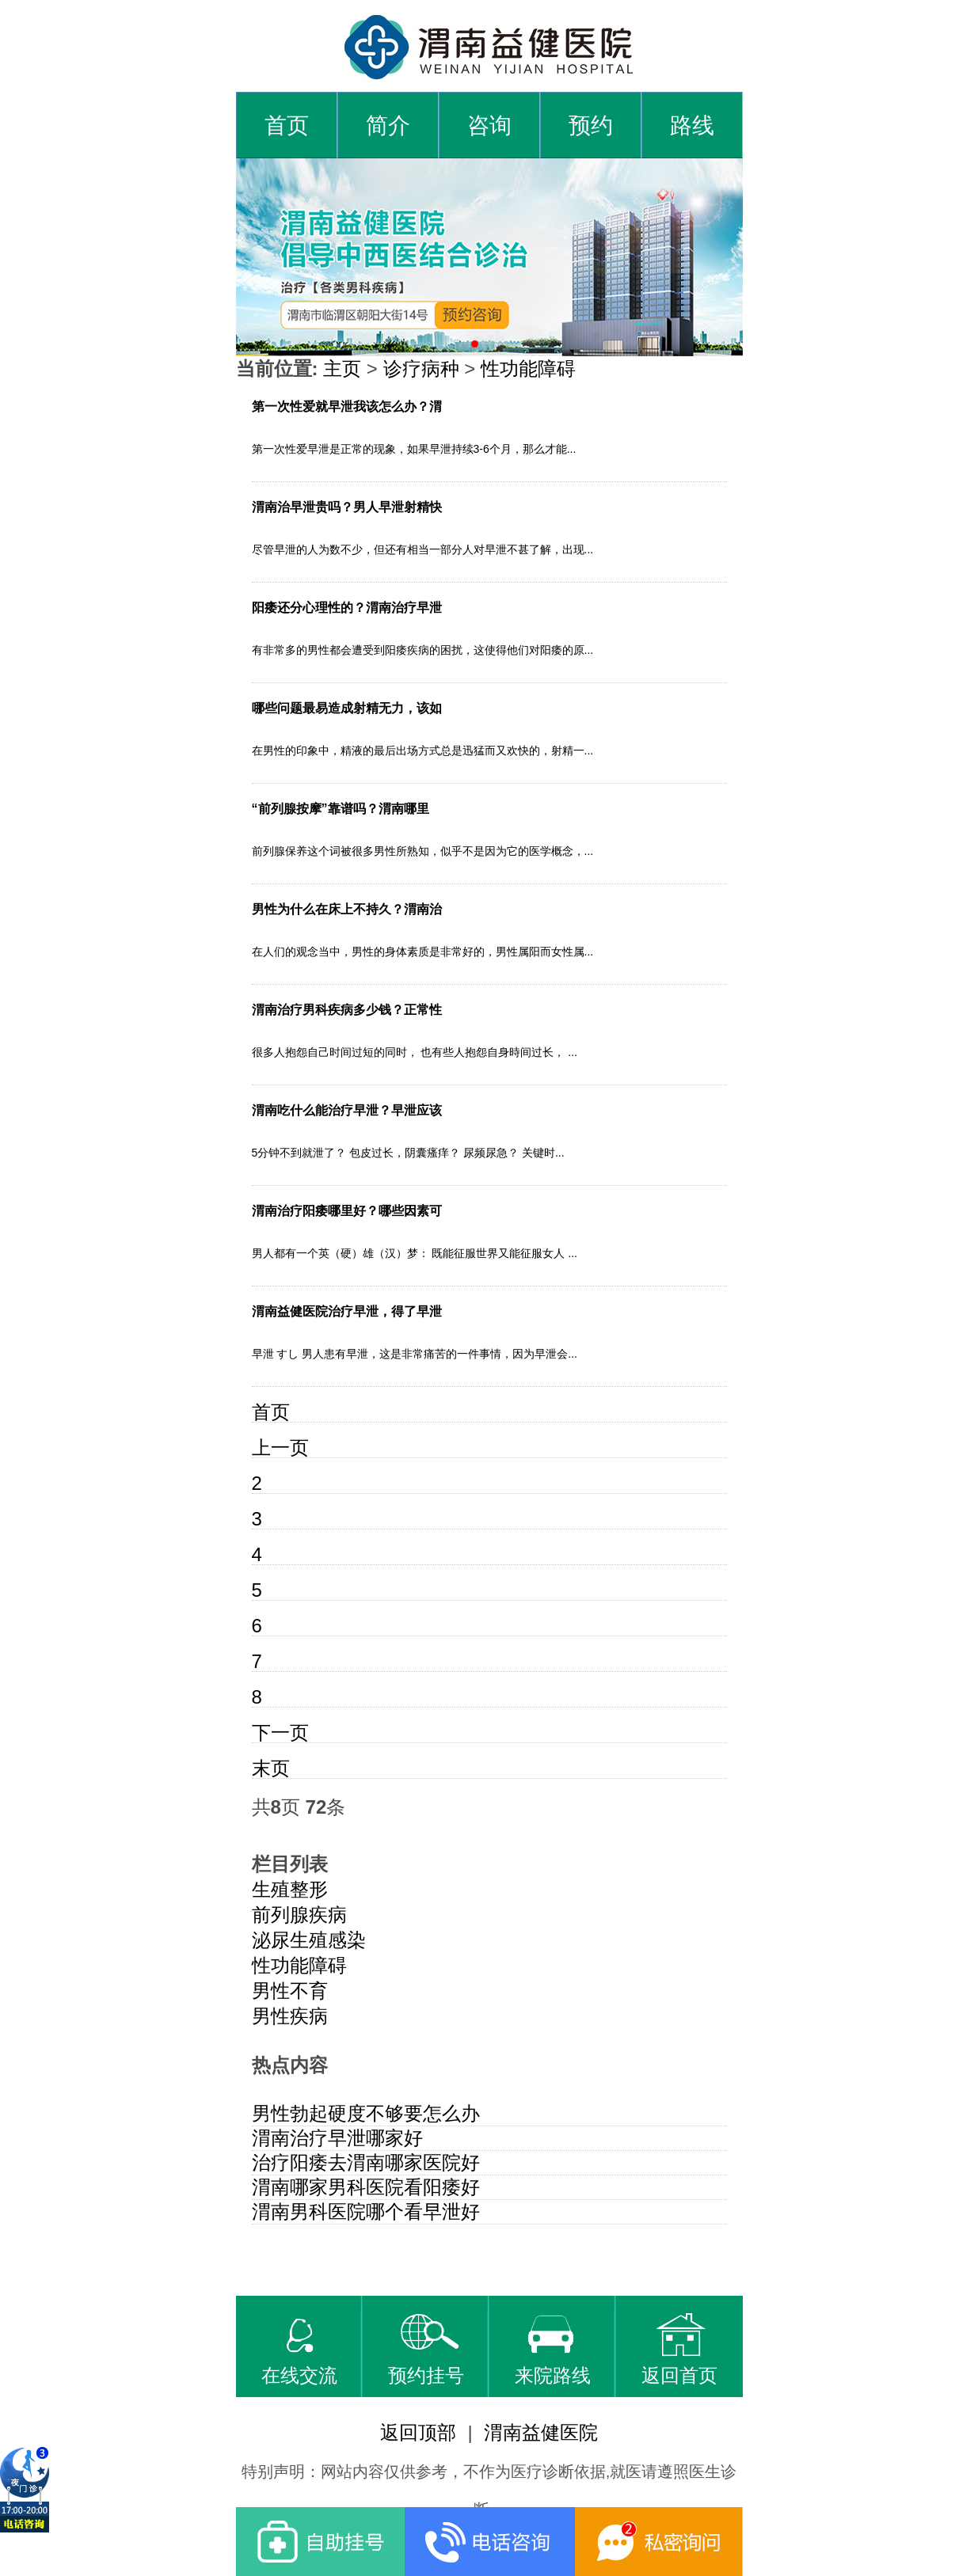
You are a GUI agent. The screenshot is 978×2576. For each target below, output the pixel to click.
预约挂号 (426, 2349)
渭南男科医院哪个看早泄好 (366, 2211)
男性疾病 (290, 2016)
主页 (342, 368)
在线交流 (299, 2349)
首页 (286, 125)
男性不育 (290, 1990)
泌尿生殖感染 (309, 1940)
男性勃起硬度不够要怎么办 (366, 2113)
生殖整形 (290, 1889)
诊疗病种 (421, 368)
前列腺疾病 (299, 1914)
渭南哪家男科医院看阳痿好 (366, 2187)
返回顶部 (418, 2432)
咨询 (489, 125)
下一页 (280, 1732)
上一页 (280, 1447)
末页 (271, 1768)
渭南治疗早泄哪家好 (337, 2138)
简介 (388, 125)
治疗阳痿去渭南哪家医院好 (366, 2162)
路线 (692, 125)
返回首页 (679, 2349)
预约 (591, 125)
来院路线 (553, 2349)
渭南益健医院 (541, 2432)
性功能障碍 (528, 368)
